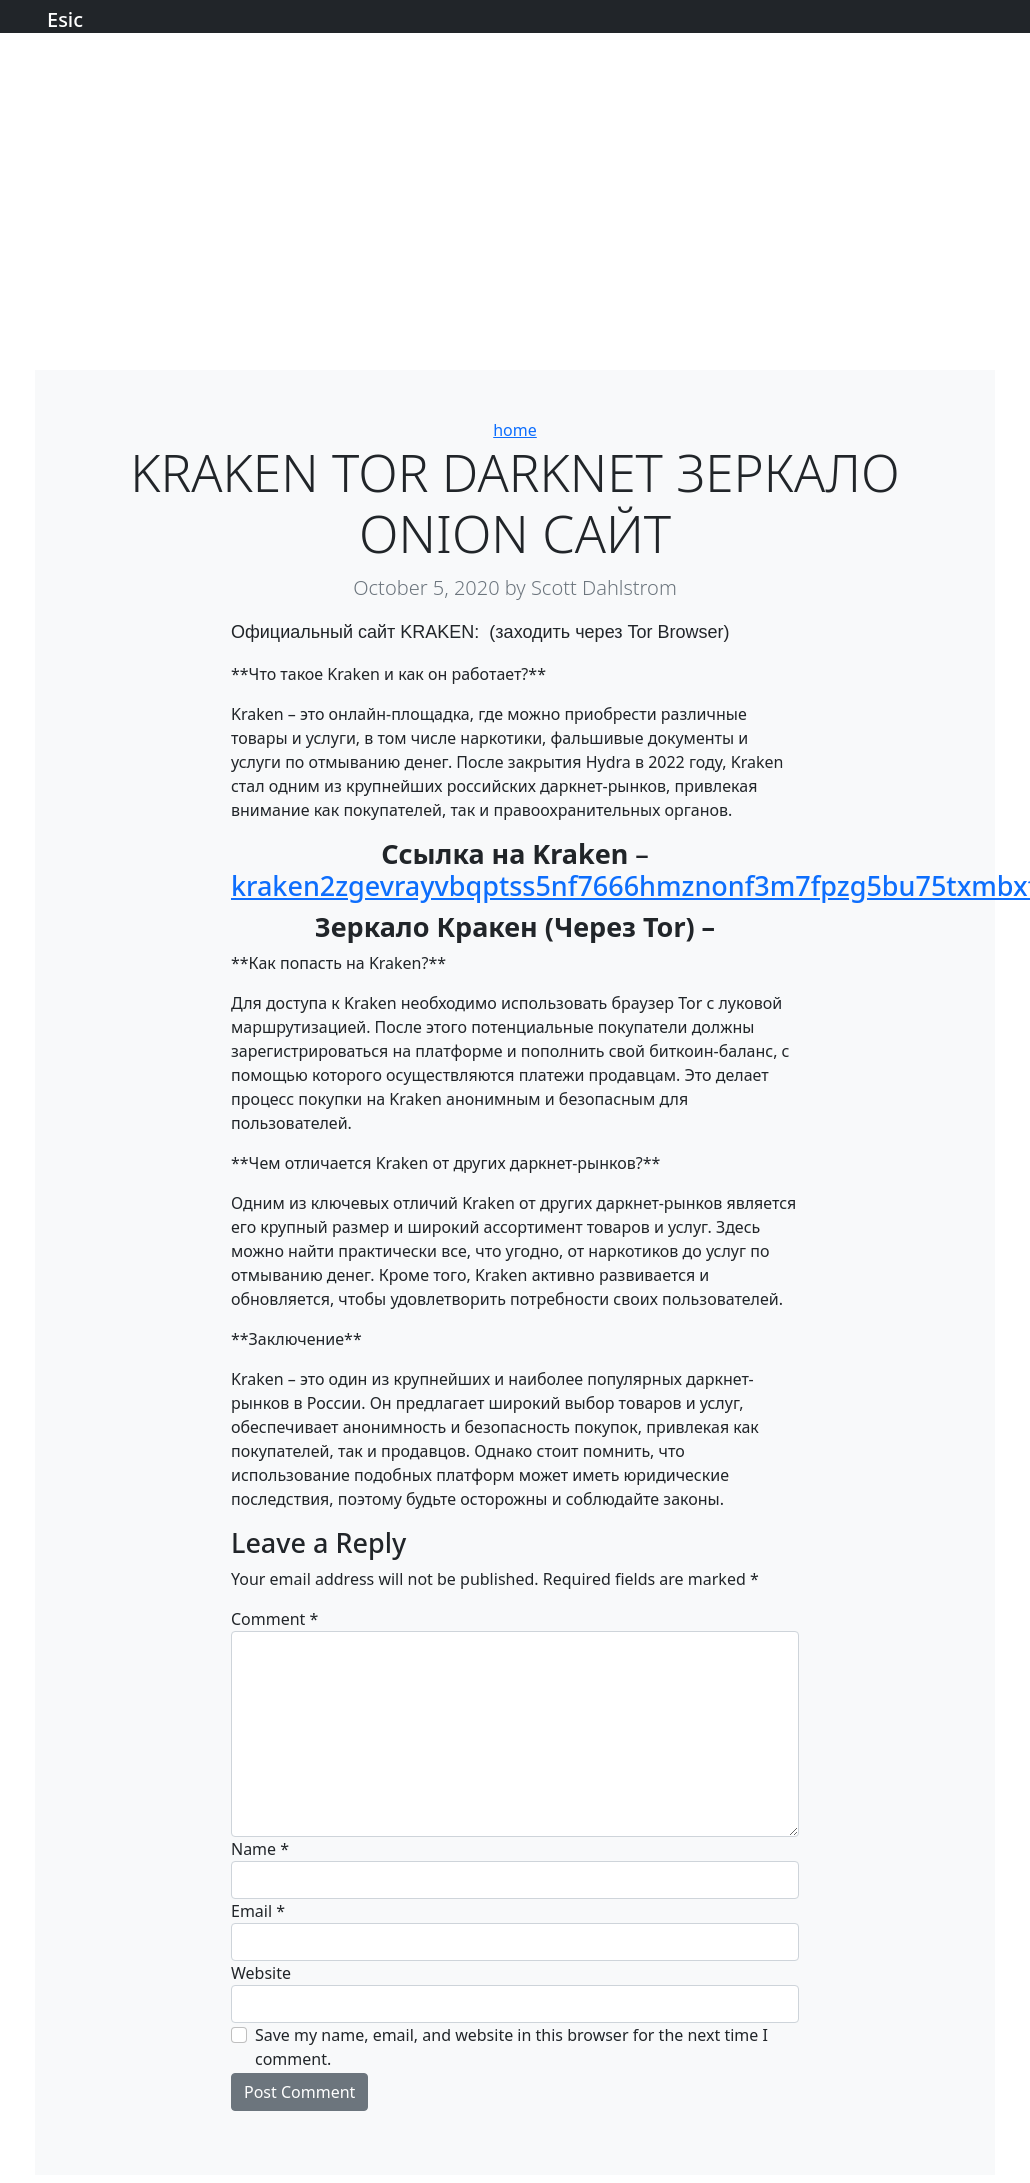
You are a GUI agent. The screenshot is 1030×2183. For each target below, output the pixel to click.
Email (258, 1911)
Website (261, 1973)
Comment (274, 1619)
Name (260, 1849)
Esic (65, 19)
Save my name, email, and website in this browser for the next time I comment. (511, 2047)
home (515, 430)
